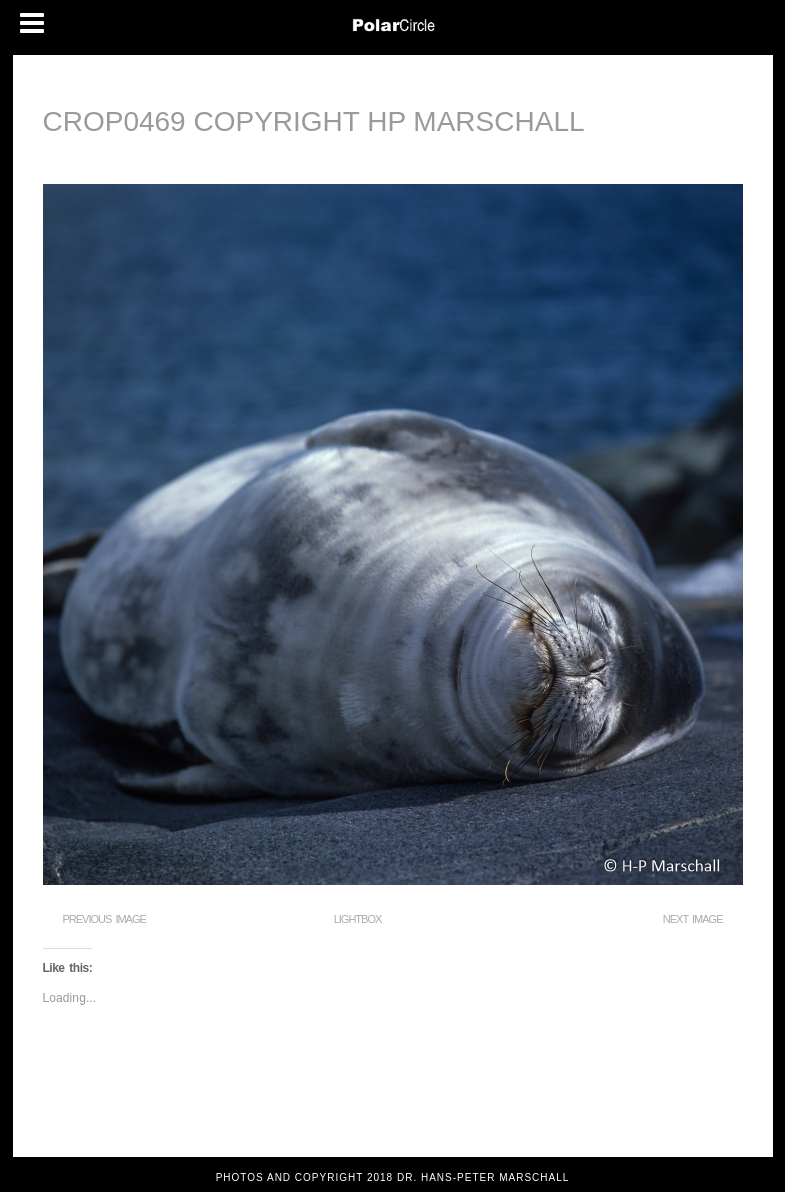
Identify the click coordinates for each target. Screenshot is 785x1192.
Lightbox (358, 919)
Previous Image (104, 919)
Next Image (693, 919)
